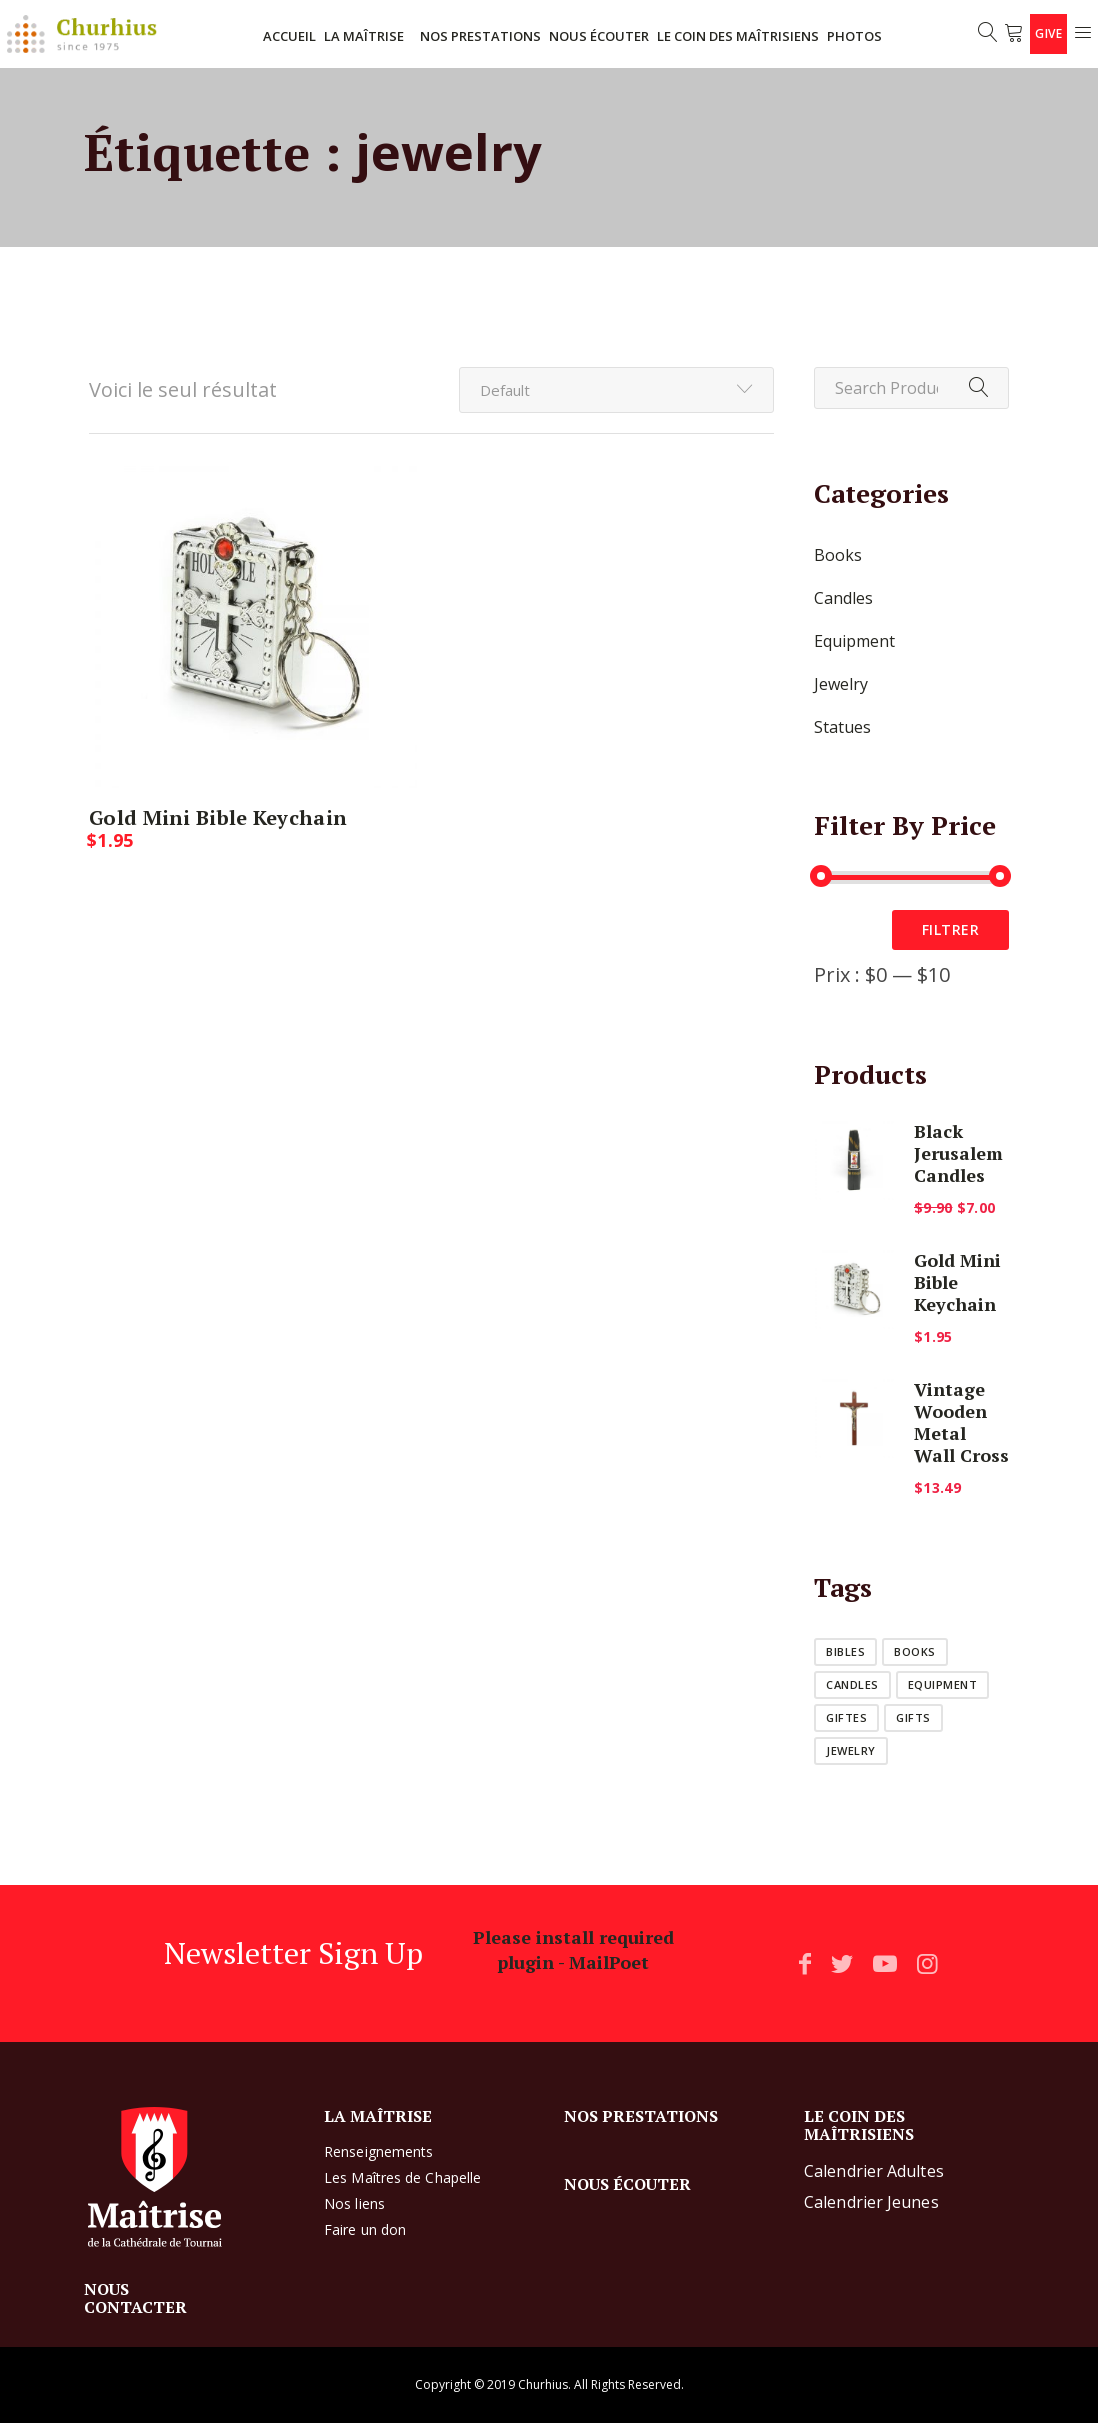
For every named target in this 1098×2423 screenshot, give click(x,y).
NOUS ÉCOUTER (599, 36)
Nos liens (354, 2203)
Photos (854, 36)
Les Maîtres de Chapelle (402, 2177)
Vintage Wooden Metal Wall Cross (961, 1422)
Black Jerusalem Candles (958, 1153)
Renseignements (378, 2151)
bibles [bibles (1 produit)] (845, 1651)
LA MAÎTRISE (364, 36)
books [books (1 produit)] (915, 1651)
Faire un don (365, 2229)
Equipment (854, 641)
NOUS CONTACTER (135, 2298)
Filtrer (951, 929)
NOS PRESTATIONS (480, 36)
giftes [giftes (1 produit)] (846, 1717)
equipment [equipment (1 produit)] (943, 1684)
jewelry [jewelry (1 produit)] (851, 1750)
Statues (842, 727)
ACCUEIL (289, 36)
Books (838, 555)
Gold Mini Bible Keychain (218, 817)
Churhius (543, 2384)
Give (1048, 33)
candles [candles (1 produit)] (852, 1684)
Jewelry (841, 684)
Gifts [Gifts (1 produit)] (913, 1717)
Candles (843, 598)
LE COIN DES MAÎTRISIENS (738, 36)
